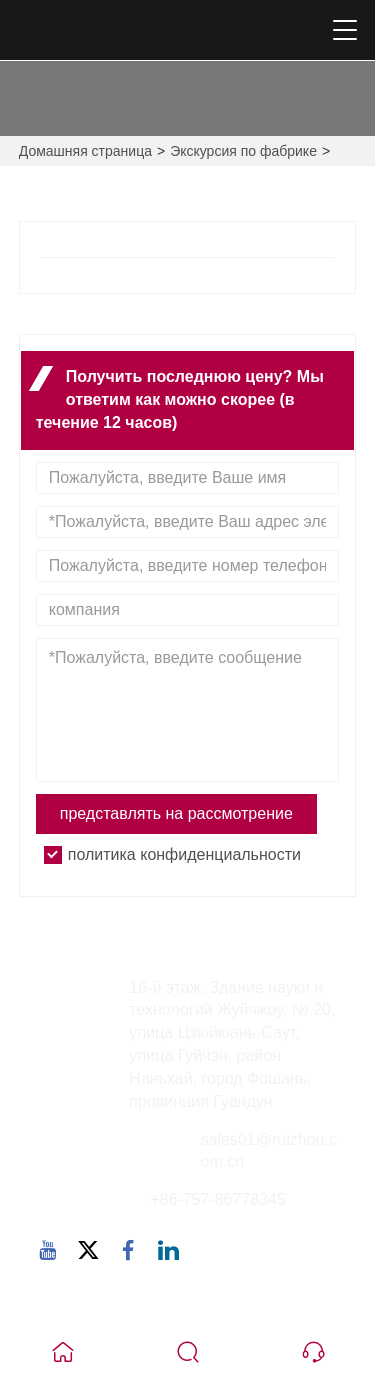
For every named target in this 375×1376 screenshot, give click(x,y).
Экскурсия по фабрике (243, 151)
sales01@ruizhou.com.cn (269, 1151)
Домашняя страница (85, 151)
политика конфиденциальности (184, 854)
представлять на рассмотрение (176, 813)
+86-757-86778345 (218, 1199)
